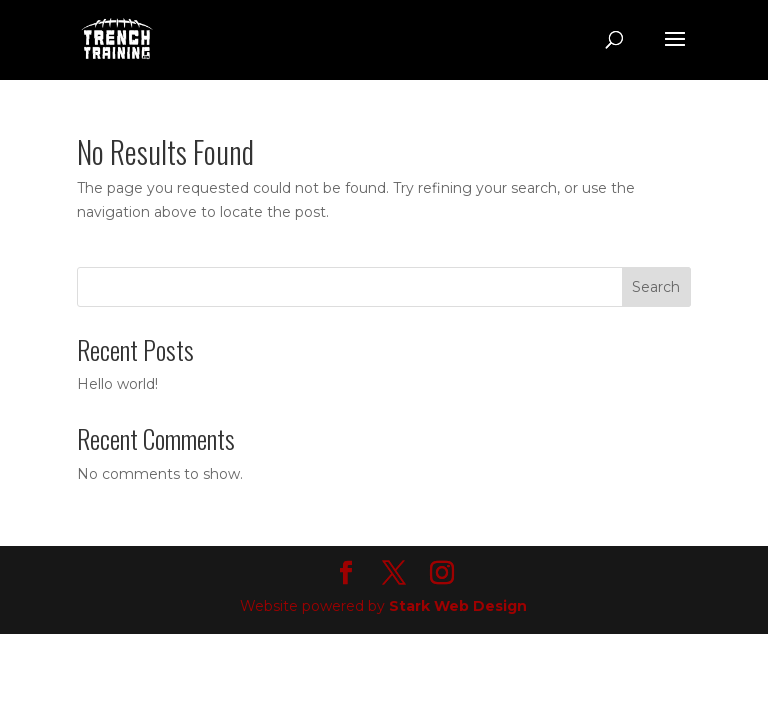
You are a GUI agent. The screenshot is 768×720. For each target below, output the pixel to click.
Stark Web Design (458, 606)
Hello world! (117, 384)
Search (656, 287)
